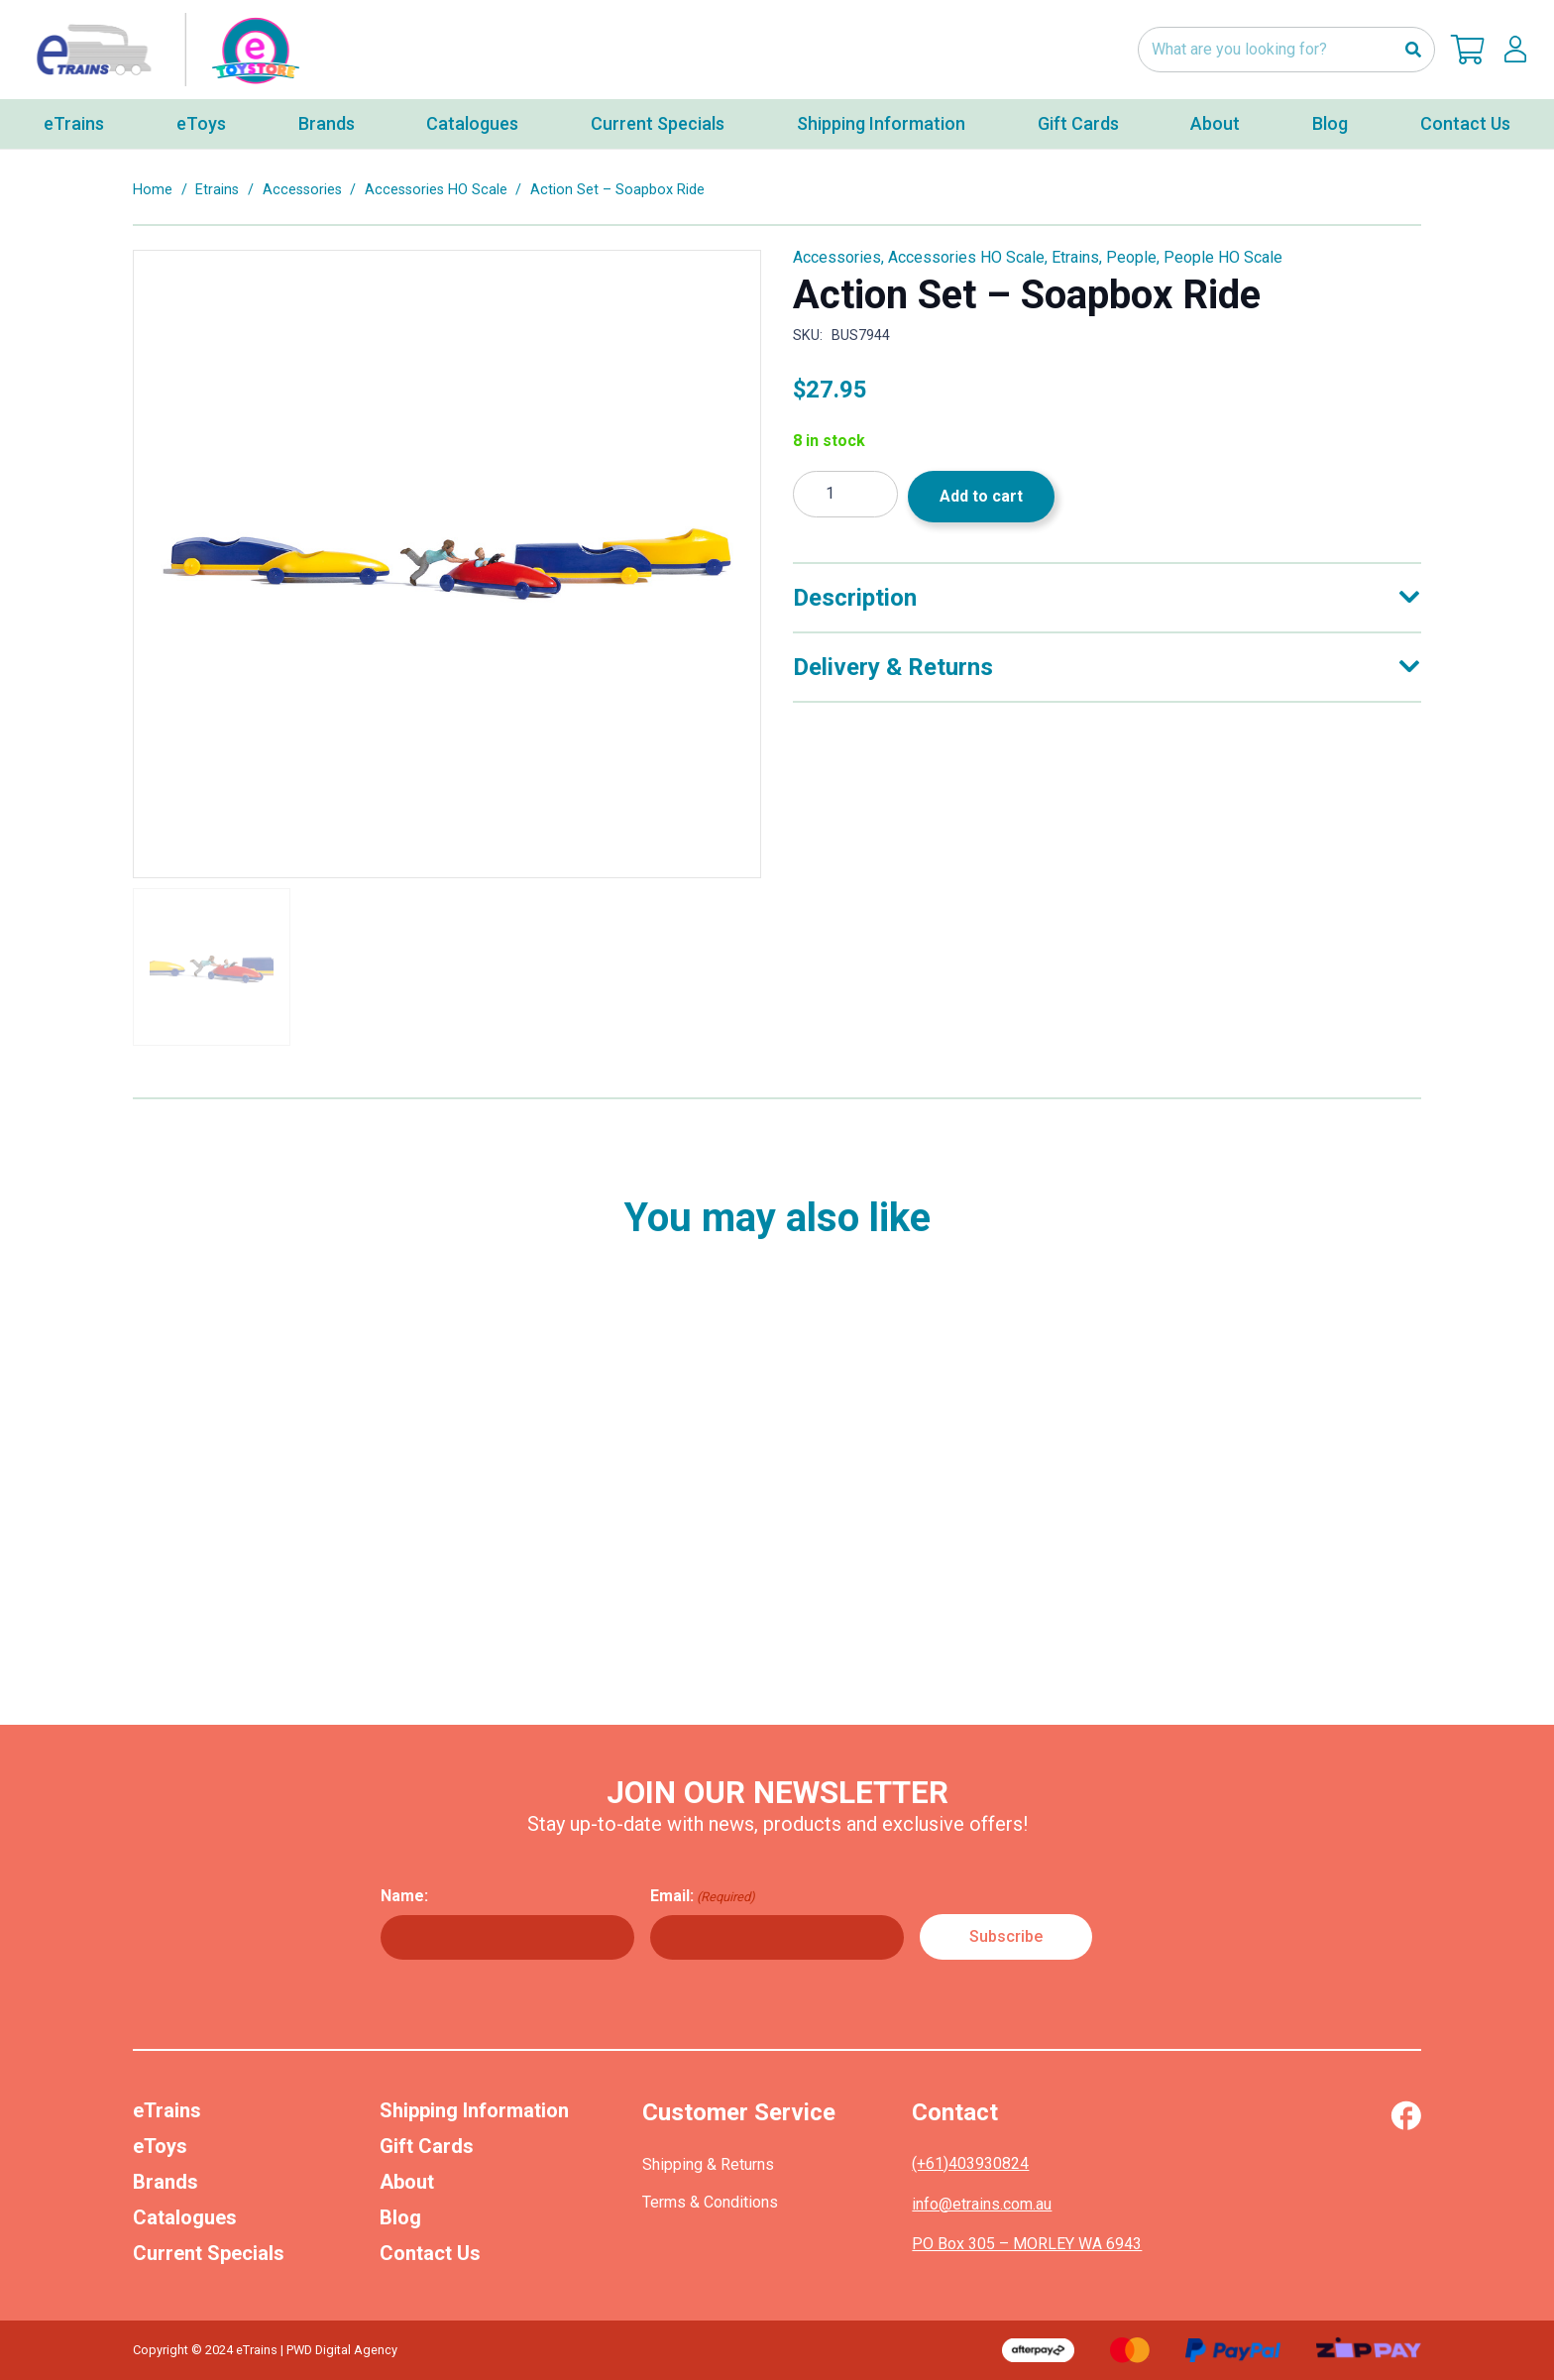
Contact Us (430, 2253)
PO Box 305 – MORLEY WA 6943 (1027, 2243)
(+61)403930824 (970, 2163)
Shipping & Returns (708, 2164)
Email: (702, 1896)
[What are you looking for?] (1286, 50)
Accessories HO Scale (436, 189)
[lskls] (1515, 49)
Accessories (302, 189)
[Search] (1412, 50)
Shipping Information (474, 2110)
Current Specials (208, 2253)
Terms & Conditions (710, 2202)
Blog (400, 2217)
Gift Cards (427, 2146)
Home (152, 189)
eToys (160, 2146)
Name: (404, 1895)
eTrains (167, 2110)
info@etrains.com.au (982, 2204)
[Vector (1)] (1405, 2115)
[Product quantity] (845, 494)
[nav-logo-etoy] (163, 50)
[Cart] (1467, 49)
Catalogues (185, 2217)
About (407, 2182)
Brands (165, 2182)
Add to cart (981, 496)
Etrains (217, 189)
